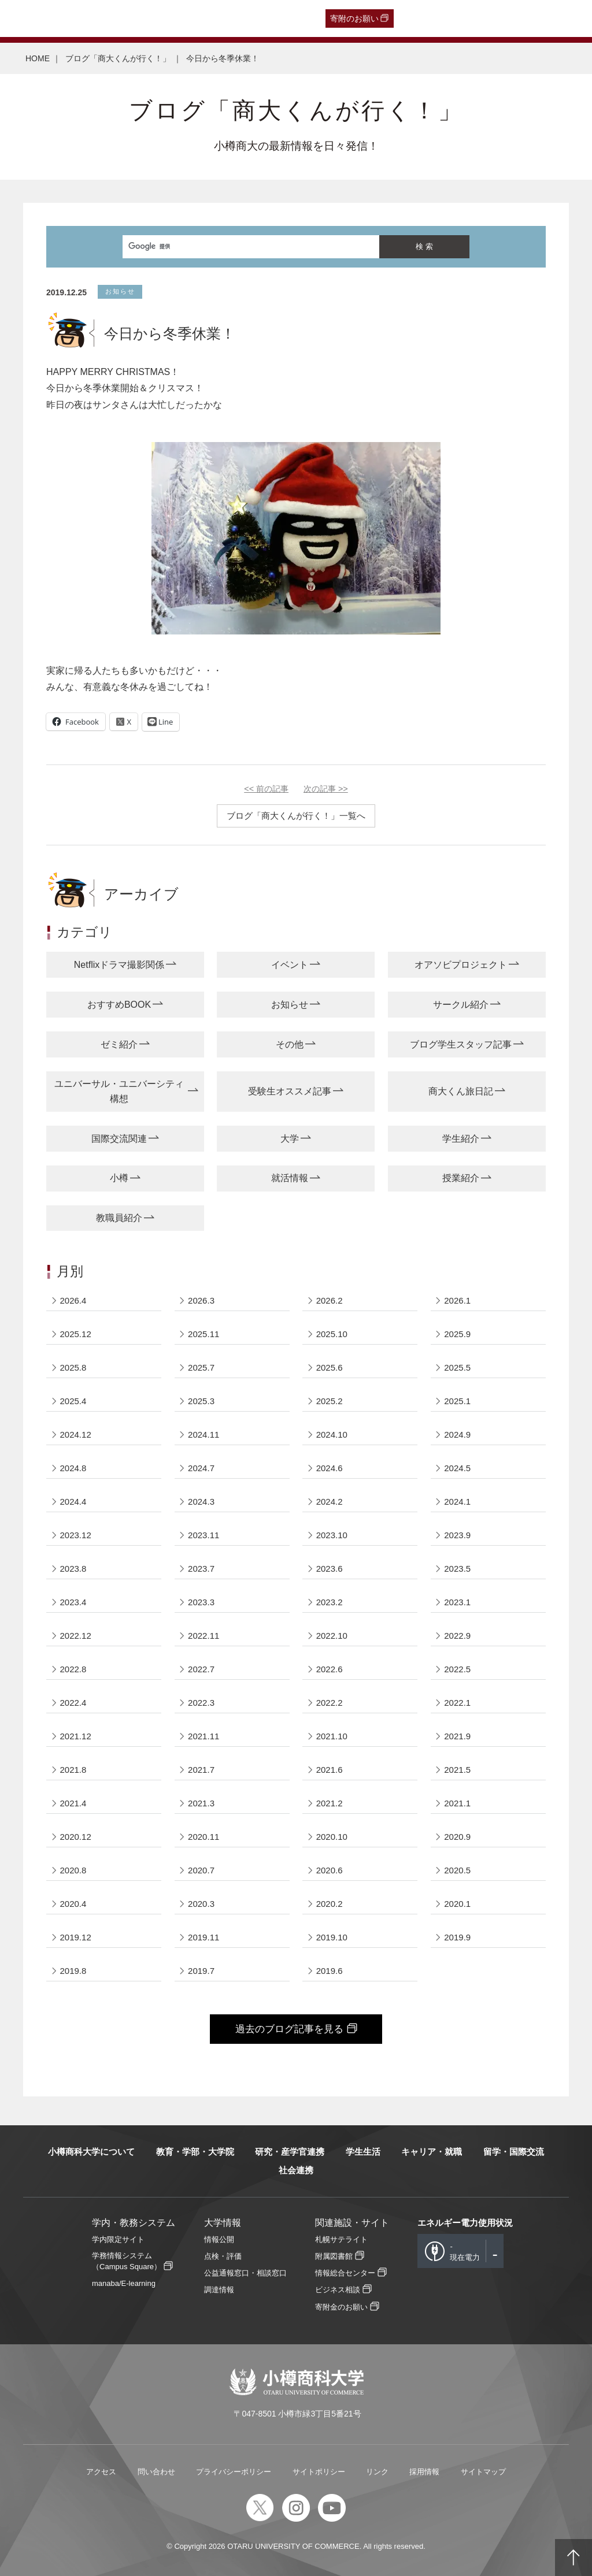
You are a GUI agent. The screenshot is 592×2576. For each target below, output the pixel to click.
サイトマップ (483, 2471)
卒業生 (73, 18)
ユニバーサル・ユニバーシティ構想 (119, 1091)
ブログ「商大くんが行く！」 (118, 58)
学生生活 (363, 2151)
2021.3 (201, 1803)
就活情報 (289, 1178)
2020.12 (75, 1837)
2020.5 (457, 1870)
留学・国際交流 (513, 2151)
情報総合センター (345, 2273)
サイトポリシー (319, 2471)
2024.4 (73, 1501)
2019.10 (331, 1937)
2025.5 (457, 1367)
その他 (290, 1044)
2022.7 (201, 1669)
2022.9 (457, 1635)
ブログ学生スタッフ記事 (461, 1044)
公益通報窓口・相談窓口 (245, 2273)
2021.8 (73, 1770)
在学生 (191, 18)
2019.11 (203, 1937)
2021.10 (331, 1736)
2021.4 (73, 1803)
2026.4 (73, 1300)
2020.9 (457, 1837)
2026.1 (457, 1300)
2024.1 (457, 1501)
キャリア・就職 (431, 2151)
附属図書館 (334, 2256)
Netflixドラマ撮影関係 (119, 965)
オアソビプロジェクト (461, 965)
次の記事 (326, 788)
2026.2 (329, 1300)
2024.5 (457, 1468)
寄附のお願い (354, 18)
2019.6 (329, 1971)
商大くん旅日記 (460, 1091)
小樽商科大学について (91, 2151)
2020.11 (203, 1837)
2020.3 (201, 1904)
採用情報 (424, 2471)
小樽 (119, 1178)
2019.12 (75, 1937)
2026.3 (201, 1300)
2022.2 (329, 1703)
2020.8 (73, 1870)
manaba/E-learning (124, 2283)
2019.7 (201, 1971)
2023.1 (457, 1602)
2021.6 (329, 1770)
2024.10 (331, 1434)
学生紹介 (460, 1139)
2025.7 (201, 1367)
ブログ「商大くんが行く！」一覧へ (296, 816)
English (260, 18)
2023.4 (73, 1602)
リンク (377, 2471)
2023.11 (203, 1535)
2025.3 (201, 1401)
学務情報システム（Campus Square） (126, 2261)
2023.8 (73, 1568)
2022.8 (73, 1669)
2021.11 (203, 1736)
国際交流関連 (119, 1139)
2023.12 (75, 1535)
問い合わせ (156, 2471)
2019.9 (457, 1937)
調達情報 (219, 2289)
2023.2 (329, 1602)
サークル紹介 (461, 1004)
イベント (289, 965)
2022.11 (203, 1635)
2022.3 (201, 1703)
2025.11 (203, 1334)
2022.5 (457, 1669)
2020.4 (73, 1904)
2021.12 (75, 1736)
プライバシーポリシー (233, 2471)
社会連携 (296, 2170)
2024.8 (73, 1468)
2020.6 (329, 1870)
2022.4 (73, 1703)
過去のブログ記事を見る (289, 2029)
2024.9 (457, 1434)
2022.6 (329, 1669)
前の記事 (266, 788)
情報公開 (219, 2239)
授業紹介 (460, 1178)
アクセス (101, 2471)
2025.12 (75, 1334)
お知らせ (289, 1004)
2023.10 (331, 1535)
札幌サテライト (341, 2239)
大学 (289, 1139)
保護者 (157, 18)
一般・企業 (114, 18)
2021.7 (201, 1770)
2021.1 (457, 1803)
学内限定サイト (118, 2239)
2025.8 (73, 1367)
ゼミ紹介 (119, 1044)
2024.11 (203, 1434)
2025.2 (329, 1401)
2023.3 (201, 1602)
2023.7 (201, 1568)
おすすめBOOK (119, 1004)
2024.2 (329, 1501)
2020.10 (331, 1837)
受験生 (29, 18)
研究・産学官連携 (289, 2151)
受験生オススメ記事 (289, 1091)
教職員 (225, 18)
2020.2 (329, 1904)
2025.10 (331, 1334)
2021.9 (457, 1736)
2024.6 (329, 1468)
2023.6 (329, 1568)
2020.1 (457, 1904)
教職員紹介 (119, 1218)
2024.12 (75, 1434)
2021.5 (457, 1770)
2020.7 (201, 1870)
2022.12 (75, 1635)
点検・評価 (223, 2256)
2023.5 (457, 1568)
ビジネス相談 (337, 2289)
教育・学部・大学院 (195, 2151)
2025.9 (457, 1334)
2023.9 (457, 1535)
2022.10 (331, 1635)
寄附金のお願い (341, 2307)
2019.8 (73, 1971)
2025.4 (73, 1401)
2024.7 (201, 1468)
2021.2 (329, 1803)
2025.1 (457, 1401)
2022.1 (457, 1703)
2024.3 (201, 1501)
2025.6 (329, 1367)
